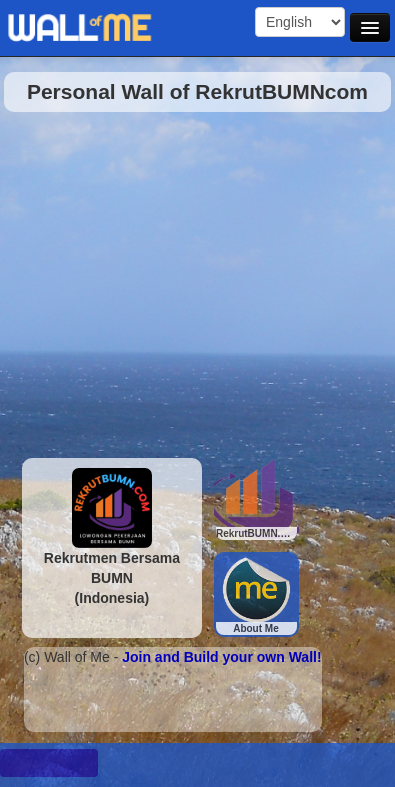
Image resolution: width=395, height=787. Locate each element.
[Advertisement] (187, 279)
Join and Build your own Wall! (221, 657)
